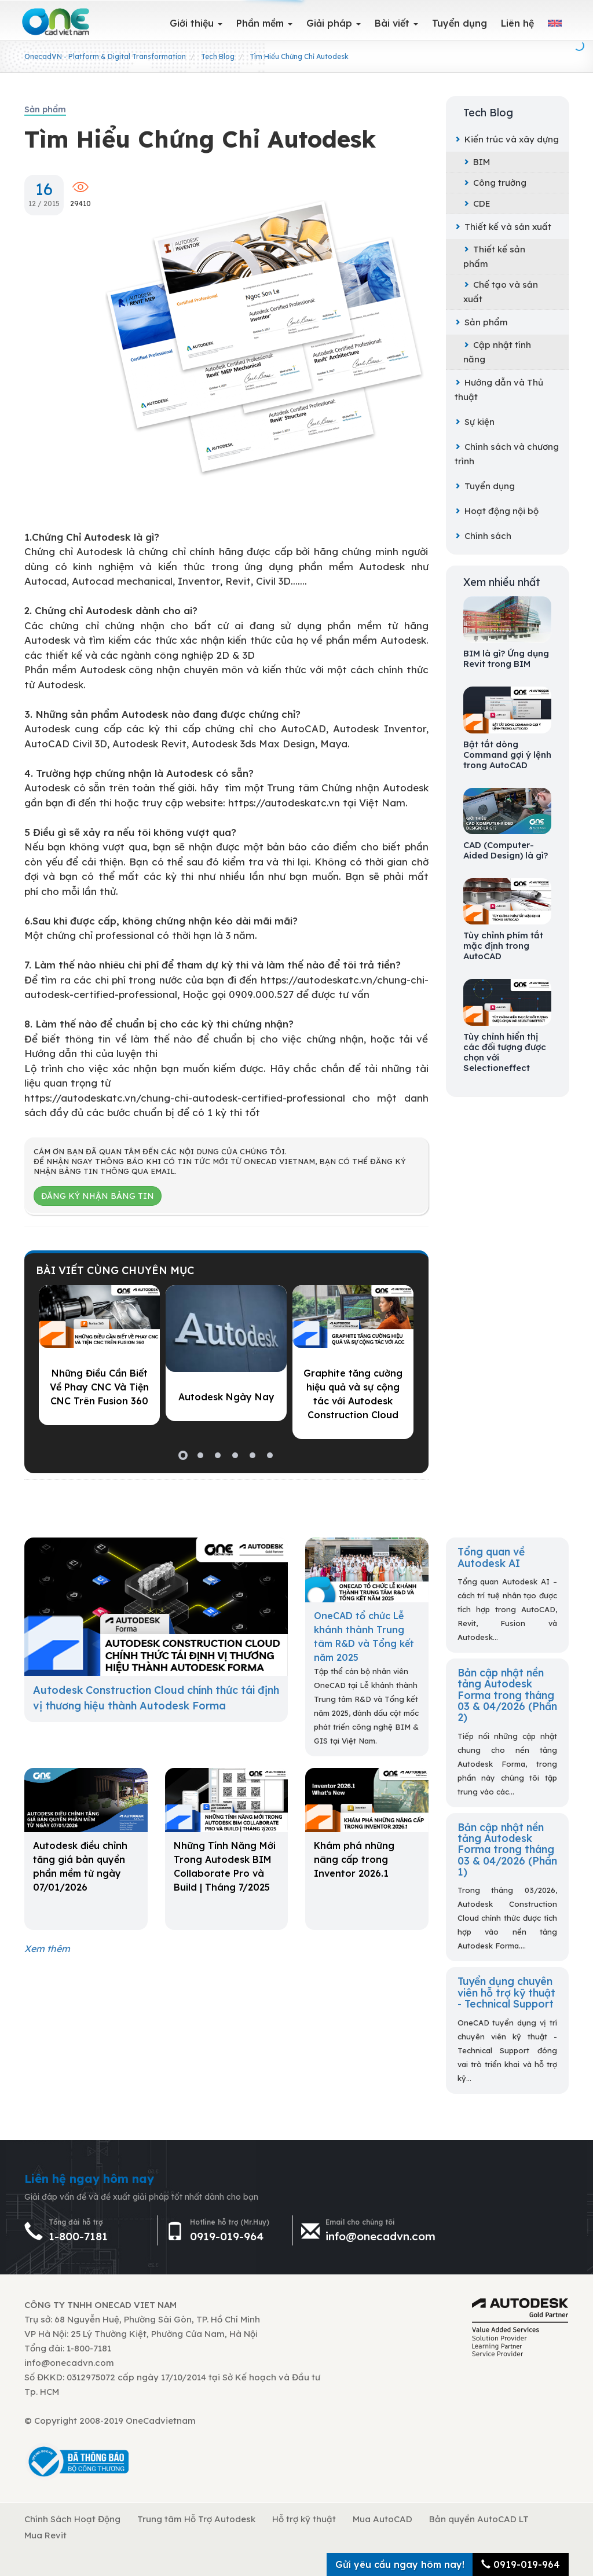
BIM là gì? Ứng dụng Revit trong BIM (506, 658)
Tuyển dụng (485, 485)
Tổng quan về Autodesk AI (491, 1557)
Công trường (494, 182)
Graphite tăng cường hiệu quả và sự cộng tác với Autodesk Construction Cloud (352, 1394)
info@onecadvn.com (380, 2236)
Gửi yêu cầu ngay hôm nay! (399, 2564)
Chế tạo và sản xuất (500, 291)
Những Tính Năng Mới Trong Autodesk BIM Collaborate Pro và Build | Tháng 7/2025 (225, 1866)
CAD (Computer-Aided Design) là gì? (505, 850)
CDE (476, 203)
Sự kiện (475, 421)
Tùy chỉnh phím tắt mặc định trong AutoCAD (503, 946)
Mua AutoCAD (382, 2518)
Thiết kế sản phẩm (494, 256)
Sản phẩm (481, 322)
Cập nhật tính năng (497, 352)
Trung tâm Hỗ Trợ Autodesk (196, 2518)
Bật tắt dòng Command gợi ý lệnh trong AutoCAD (507, 754)
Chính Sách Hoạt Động (72, 2518)
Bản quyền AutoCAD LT (479, 2518)
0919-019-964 (226, 2236)
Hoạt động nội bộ (497, 510)
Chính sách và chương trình (507, 454)
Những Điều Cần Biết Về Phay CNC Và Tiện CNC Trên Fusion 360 (99, 1387)
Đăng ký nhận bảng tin (97, 1196)
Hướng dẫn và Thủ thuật (499, 389)
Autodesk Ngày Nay (226, 1397)
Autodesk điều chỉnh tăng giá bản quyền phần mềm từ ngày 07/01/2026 (80, 1866)
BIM (476, 161)
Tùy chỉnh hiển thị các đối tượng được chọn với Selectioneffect (504, 1052)
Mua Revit (45, 2535)
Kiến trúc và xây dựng (507, 139)
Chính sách (483, 535)
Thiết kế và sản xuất (503, 226)
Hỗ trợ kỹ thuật (304, 2518)
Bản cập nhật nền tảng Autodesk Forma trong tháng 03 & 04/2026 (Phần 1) (507, 1849)
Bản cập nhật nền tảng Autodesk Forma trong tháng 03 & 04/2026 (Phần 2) (507, 1694)
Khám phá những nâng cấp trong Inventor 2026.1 (354, 1859)
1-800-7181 (78, 2236)
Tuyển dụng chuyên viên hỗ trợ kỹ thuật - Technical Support (506, 1992)
